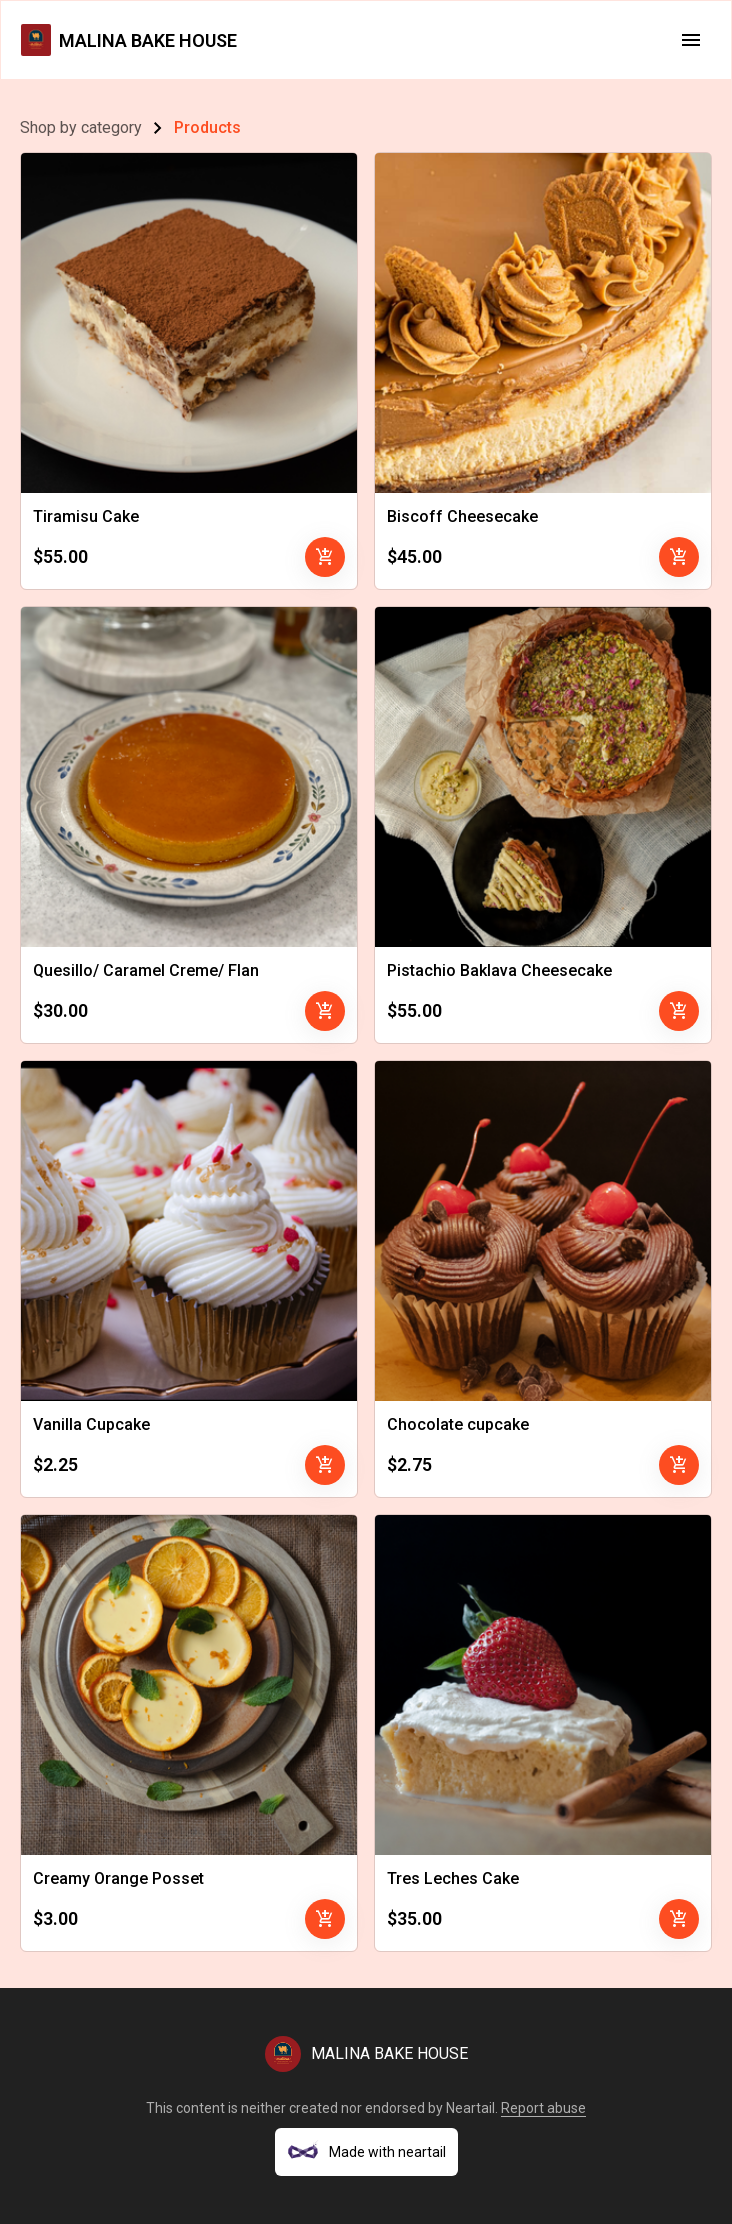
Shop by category (81, 127)
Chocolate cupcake (458, 1424)
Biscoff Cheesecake (462, 516)
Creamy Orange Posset (118, 1878)
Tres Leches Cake (453, 1878)
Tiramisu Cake (86, 516)
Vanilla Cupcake (91, 1424)
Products (207, 127)
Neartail (470, 2108)
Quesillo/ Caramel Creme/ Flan (146, 970)
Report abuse (543, 2108)
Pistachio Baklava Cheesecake (499, 970)
